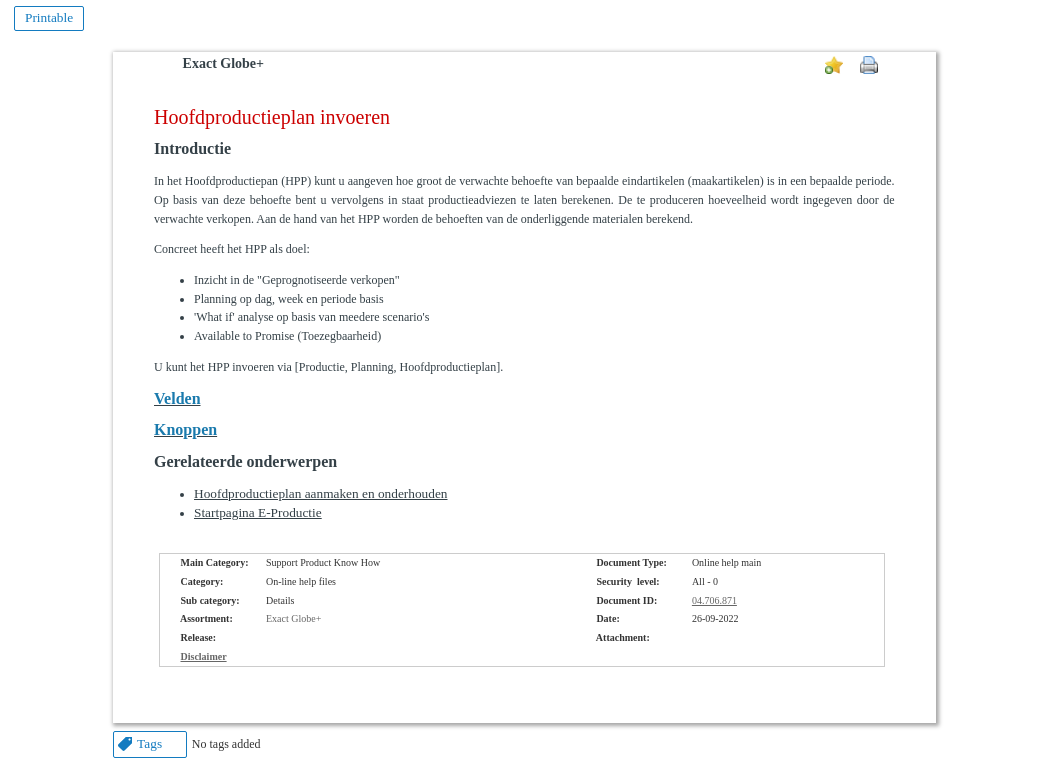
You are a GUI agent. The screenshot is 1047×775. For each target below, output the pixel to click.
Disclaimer (204, 656)
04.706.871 (714, 600)
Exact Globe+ (223, 63)
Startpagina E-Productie (258, 512)
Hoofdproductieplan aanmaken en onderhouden (321, 493)
